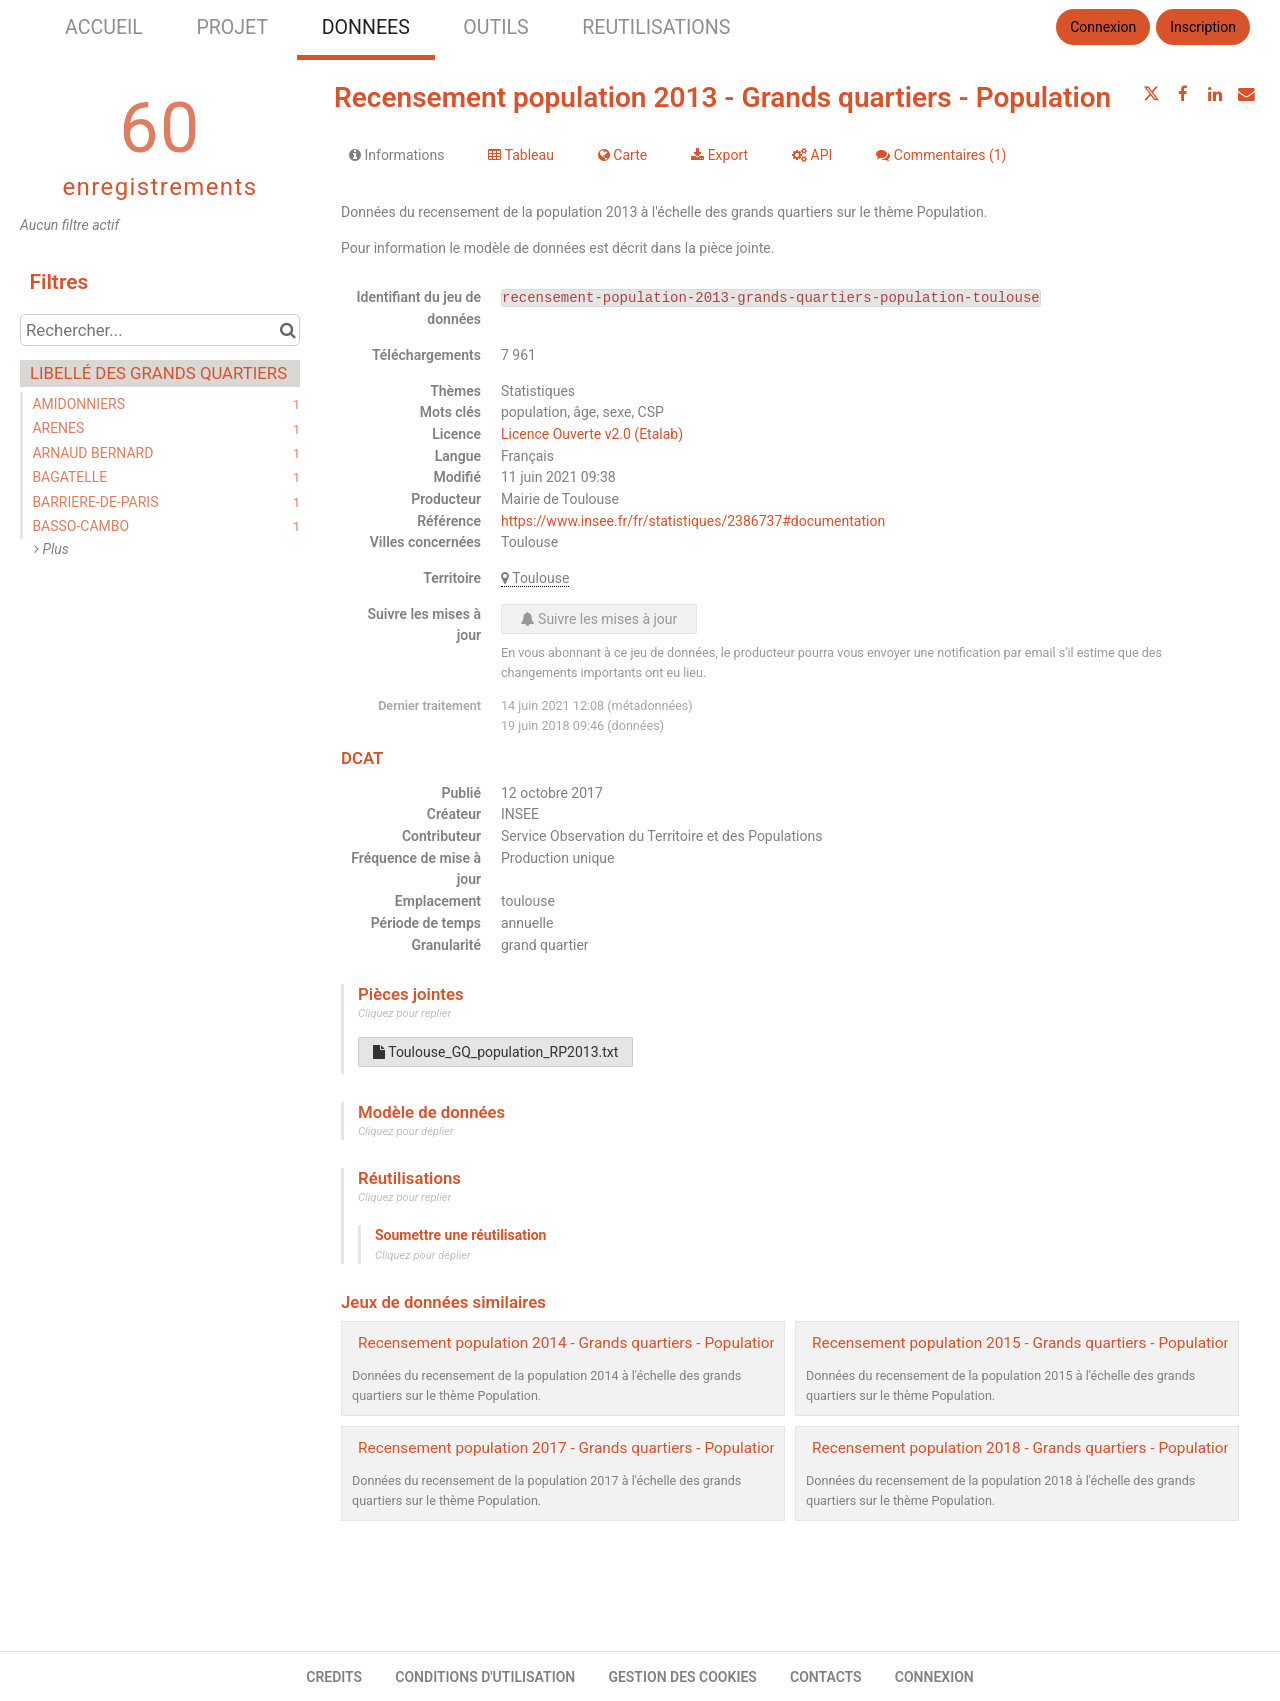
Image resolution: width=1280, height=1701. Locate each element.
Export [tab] (719, 155)
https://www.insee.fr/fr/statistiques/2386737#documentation (693, 521)
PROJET (232, 27)
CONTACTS (826, 1677)
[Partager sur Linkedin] (1215, 94)
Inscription (1203, 27)
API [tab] (812, 155)
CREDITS (334, 1677)
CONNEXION (934, 1677)
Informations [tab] (396, 155)
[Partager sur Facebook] (1183, 94)
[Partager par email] (1246, 94)
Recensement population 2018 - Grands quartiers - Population (1022, 1448)
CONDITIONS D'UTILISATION (485, 1677)
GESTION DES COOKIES (682, 1677)
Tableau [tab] (520, 155)
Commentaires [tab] (941, 155)
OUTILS (495, 27)
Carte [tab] (622, 155)
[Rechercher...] (160, 330)
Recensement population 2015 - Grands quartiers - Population (1022, 1343)
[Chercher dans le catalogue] (287, 330)
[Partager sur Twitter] (1152, 94)
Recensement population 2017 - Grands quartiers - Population (568, 1448)
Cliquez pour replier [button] (404, 1013)
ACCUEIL (104, 27)
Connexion (1103, 27)
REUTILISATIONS (656, 27)
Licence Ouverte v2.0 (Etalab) (592, 434)
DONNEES (366, 27)
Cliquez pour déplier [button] (406, 1131)
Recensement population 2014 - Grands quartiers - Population (568, 1343)
